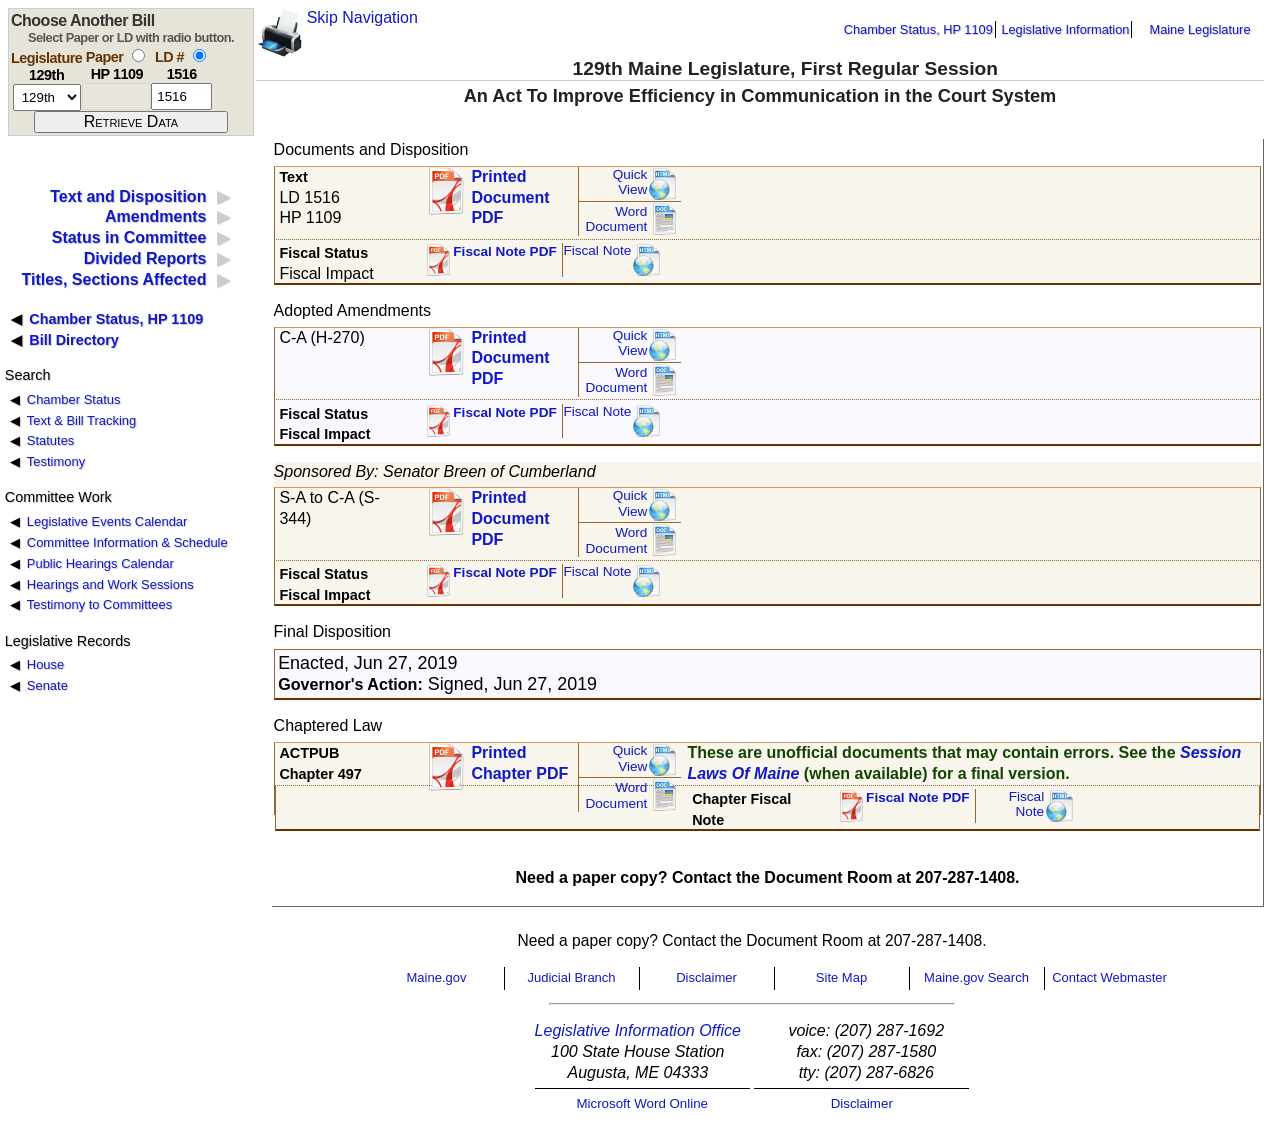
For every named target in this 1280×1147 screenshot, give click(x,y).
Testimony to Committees (99, 604)
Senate (47, 685)
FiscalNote (1027, 804)
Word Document (616, 219)
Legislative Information (1065, 29)
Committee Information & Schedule (127, 542)
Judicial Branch (571, 977)
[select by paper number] (138, 55)
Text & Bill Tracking (81, 420)
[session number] (47, 97)
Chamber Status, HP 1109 (918, 29)
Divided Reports (145, 258)
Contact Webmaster (1109, 977)
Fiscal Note (597, 250)
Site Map (841, 977)
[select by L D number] (199, 55)
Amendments (155, 216)
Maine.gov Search (976, 977)
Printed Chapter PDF (519, 763)
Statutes (51, 440)
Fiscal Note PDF (505, 251)
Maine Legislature (1199, 29)
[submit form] (131, 122)
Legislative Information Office (638, 1030)
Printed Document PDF (510, 191)
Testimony (56, 461)
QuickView (630, 182)
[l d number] (181, 96)
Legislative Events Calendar (107, 521)
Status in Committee (129, 237)
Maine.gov (437, 977)
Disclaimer (706, 977)
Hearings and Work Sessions (110, 584)
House (45, 664)
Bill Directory (74, 340)
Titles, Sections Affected (113, 279)
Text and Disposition (128, 196)
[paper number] (116, 96)
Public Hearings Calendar (100, 563)
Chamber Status (74, 399)
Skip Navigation (362, 17)
